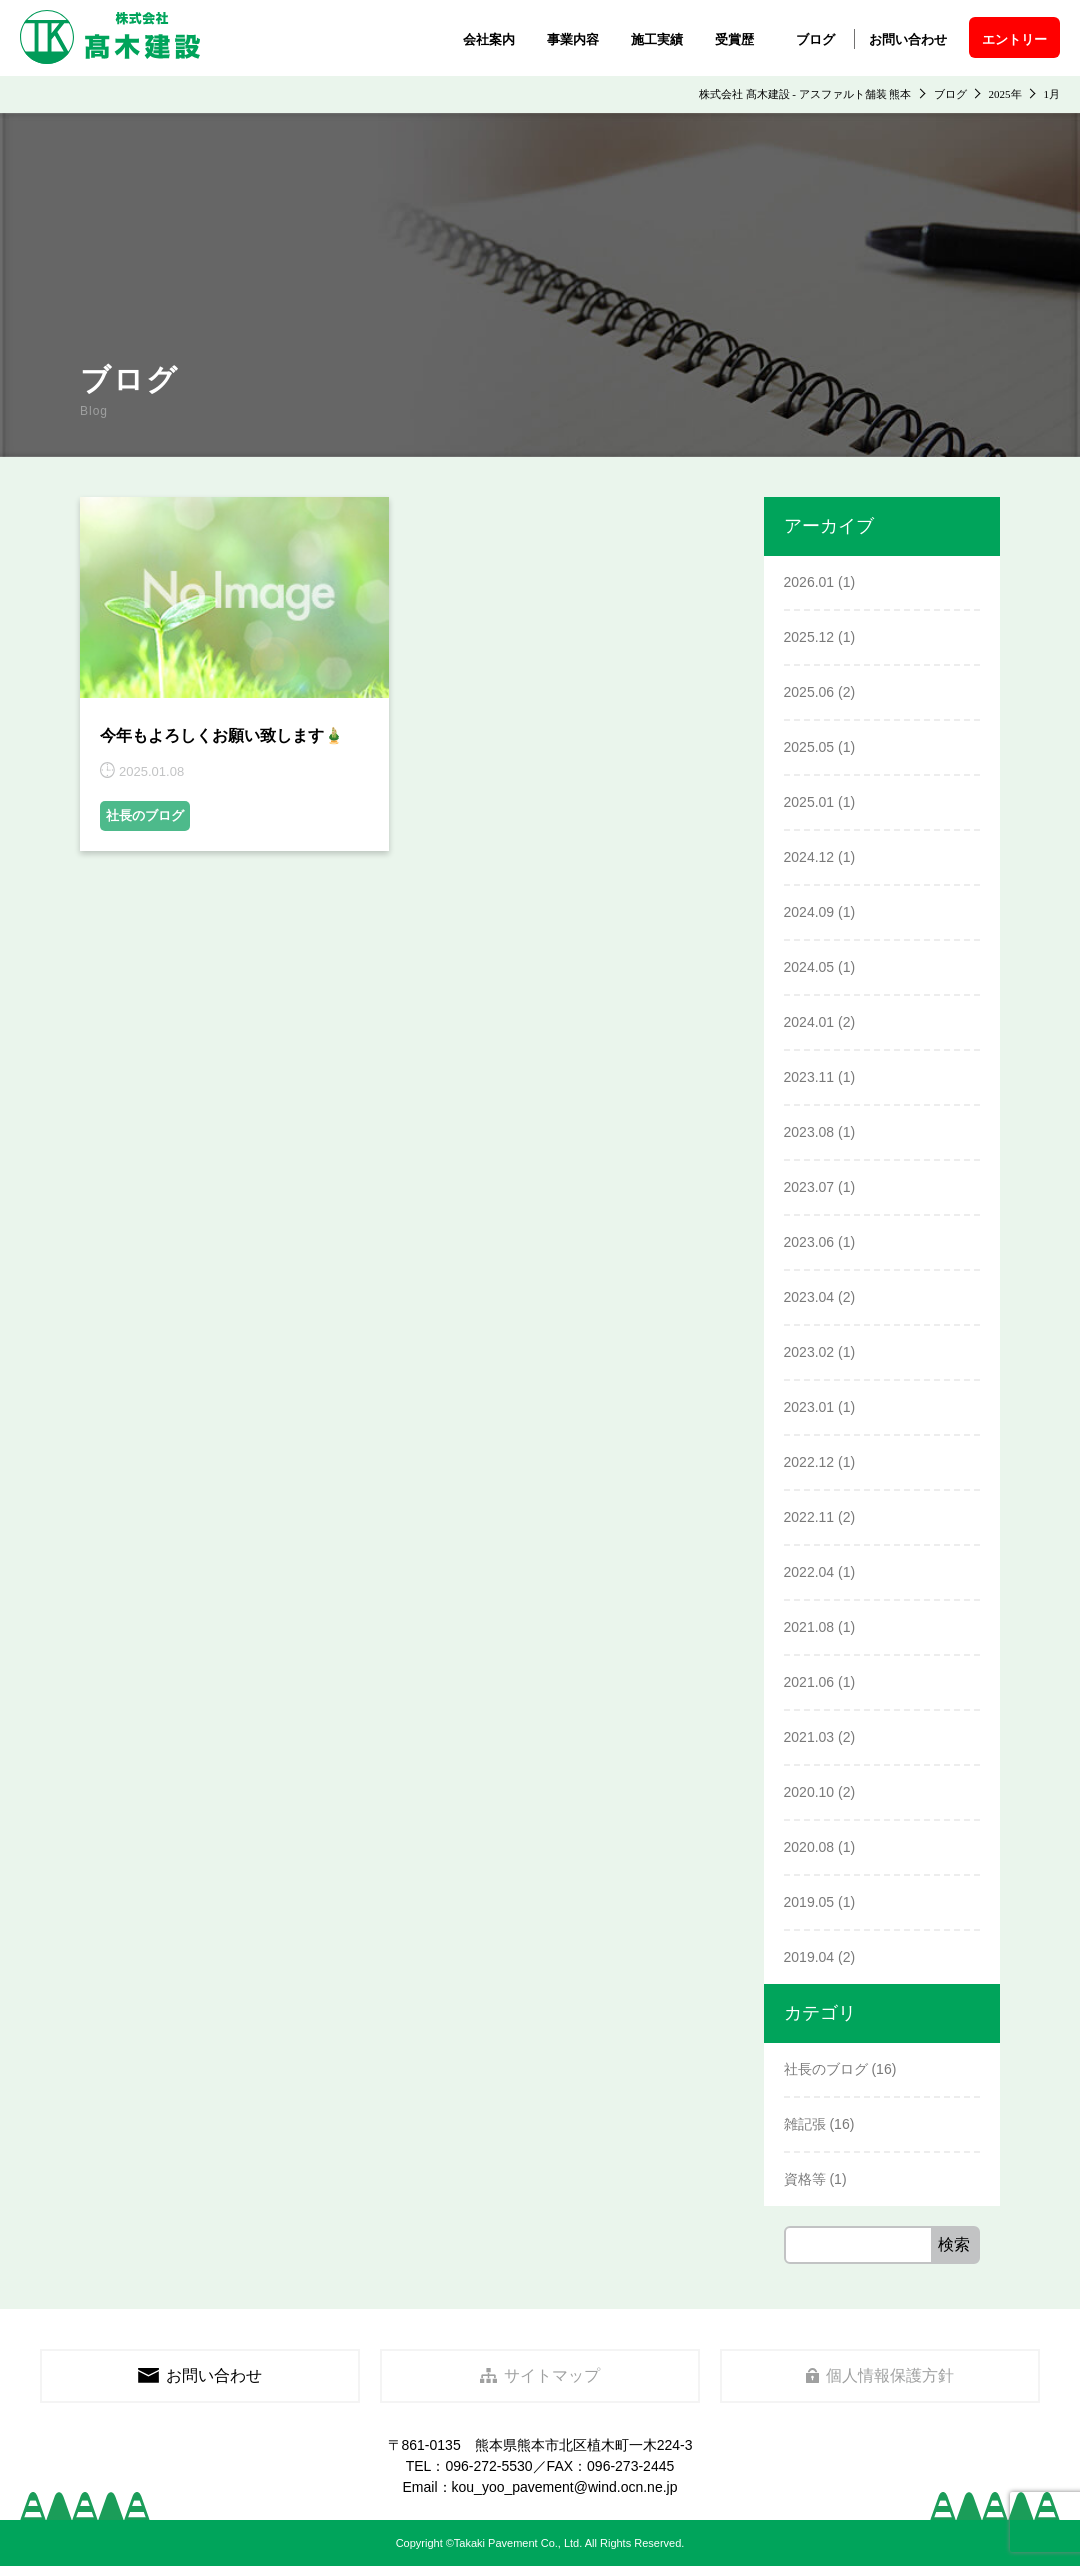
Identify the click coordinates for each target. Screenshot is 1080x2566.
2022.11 (809, 1517)
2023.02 (809, 1352)
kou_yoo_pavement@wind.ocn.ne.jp (565, 2487)
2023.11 (809, 1077)
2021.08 (809, 1627)
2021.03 (809, 1737)
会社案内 (489, 39)
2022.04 (809, 1572)
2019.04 (809, 1957)
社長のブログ (145, 815)
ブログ (815, 39)
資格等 (805, 2179)
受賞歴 (734, 39)
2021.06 (809, 1682)
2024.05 (809, 967)
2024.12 (809, 857)
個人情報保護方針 (880, 2375)
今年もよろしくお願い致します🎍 (222, 735)
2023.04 (809, 1297)
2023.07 (809, 1187)
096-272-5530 (488, 2466)
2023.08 (809, 1132)
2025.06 (809, 692)
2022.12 (809, 1462)
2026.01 (809, 582)
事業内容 (573, 39)
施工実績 (657, 39)
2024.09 (809, 912)
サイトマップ (540, 2375)
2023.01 (809, 1407)
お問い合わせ (908, 39)
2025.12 (809, 637)
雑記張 (805, 2124)
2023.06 (809, 1242)
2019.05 (809, 1902)
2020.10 (809, 1792)
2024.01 (809, 1022)
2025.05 (809, 747)
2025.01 (809, 802)
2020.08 (809, 1847)
